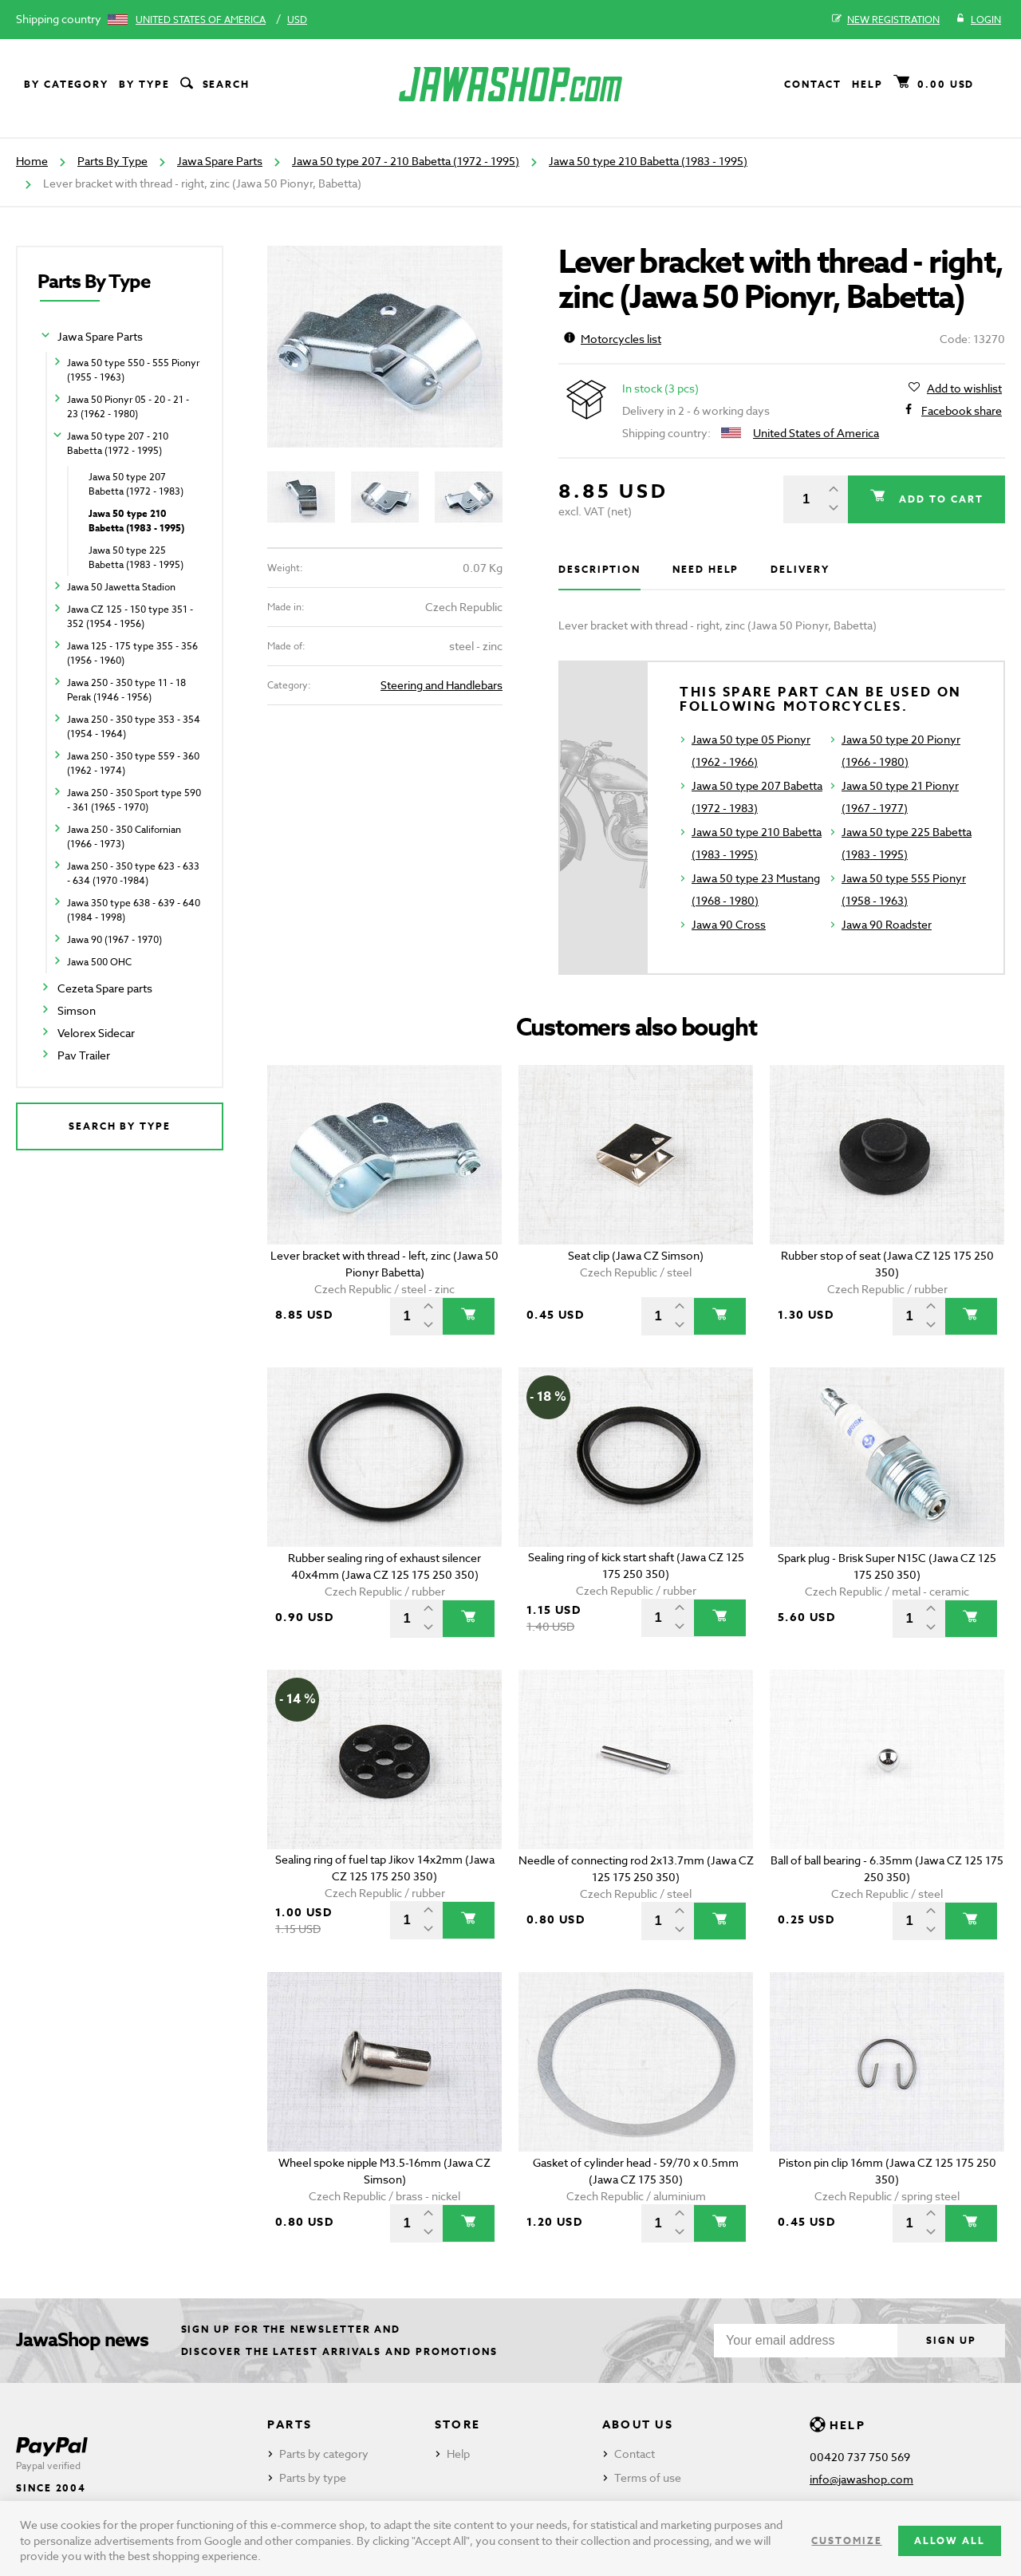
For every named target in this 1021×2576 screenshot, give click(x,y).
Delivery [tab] (800, 569)
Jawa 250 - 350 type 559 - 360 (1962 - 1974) (133, 763)
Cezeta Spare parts (104, 988)
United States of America (201, 19)
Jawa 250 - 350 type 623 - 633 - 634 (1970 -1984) (133, 873)
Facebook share (961, 411)
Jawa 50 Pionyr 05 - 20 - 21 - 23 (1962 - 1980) (128, 406)
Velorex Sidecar (96, 1032)
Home (32, 160)
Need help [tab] (705, 569)
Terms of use (647, 2477)
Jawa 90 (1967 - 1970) (114, 939)
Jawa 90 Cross (729, 924)
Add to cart (937, 499)
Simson (76, 1010)
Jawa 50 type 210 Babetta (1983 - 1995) (648, 160)
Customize (846, 2540)
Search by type (120, 1126)
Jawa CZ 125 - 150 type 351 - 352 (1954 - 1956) (130, 616)
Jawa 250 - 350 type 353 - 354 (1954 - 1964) (133, 726)
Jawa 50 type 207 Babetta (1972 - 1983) (136, 484)
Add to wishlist (964, 388)
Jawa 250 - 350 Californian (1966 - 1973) (124, 836)
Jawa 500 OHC (99, 961)
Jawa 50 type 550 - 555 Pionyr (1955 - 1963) (133, 370)
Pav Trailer (83, 1055)
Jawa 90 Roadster (887, 924)
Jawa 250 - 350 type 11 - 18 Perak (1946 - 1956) (126, 690)
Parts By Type (112, 160)
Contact (813, 84)
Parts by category (324, 2453)
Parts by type (312, 2477)
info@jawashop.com (861, 2479)
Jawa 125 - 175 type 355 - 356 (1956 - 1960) (132, 653)
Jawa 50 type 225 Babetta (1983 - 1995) (136, 557)
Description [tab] (599, 569)
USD (297, 19)
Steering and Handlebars (441, 684)
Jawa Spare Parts (219, 160)
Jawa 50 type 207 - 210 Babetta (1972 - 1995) (405, 160)
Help (867, 84)
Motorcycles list (612, 338)
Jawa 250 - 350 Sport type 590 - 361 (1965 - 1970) (134, 800)
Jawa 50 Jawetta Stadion (121, 587)
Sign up (948, 2340)
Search (213, 84)
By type (144, 84)
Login (978, 20)
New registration (886, 20)
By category (66, 84)
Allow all (949, 2540)
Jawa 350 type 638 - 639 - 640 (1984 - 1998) (133, 910)
